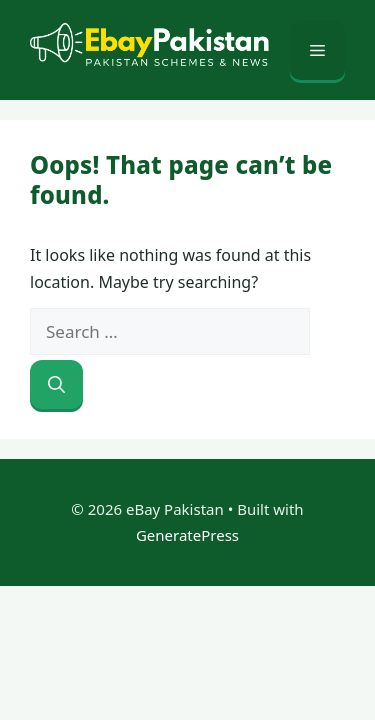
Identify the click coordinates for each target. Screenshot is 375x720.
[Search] (56, 385)
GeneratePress (187, 535)
